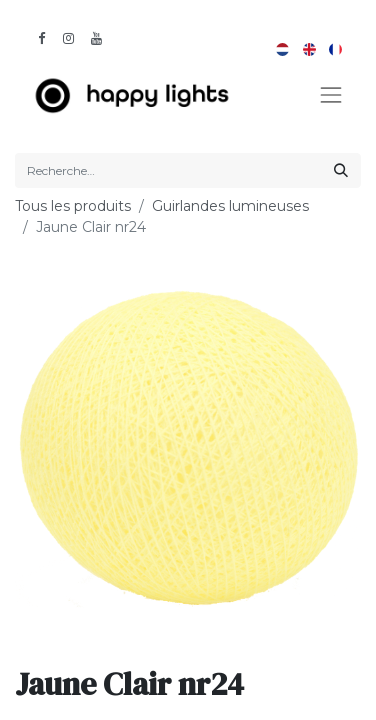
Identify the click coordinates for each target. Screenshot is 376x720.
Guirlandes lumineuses (230, 206)
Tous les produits (73, 206)
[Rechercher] (341, 170)
